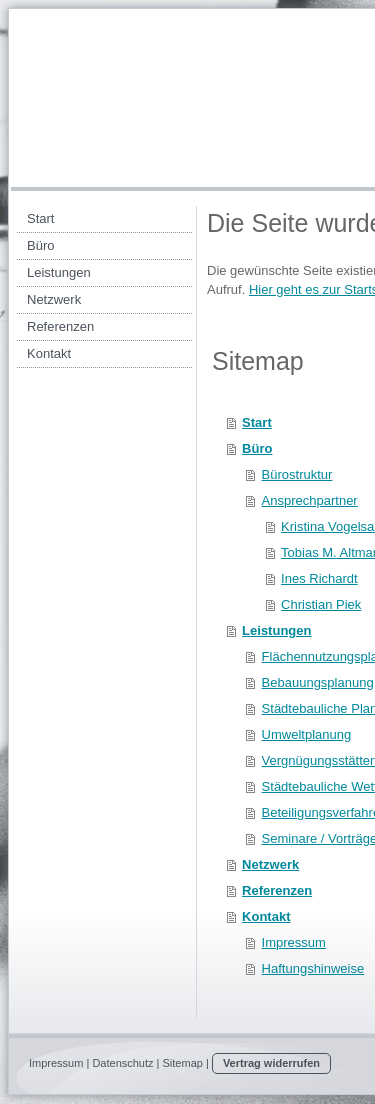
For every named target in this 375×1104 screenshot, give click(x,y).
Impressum (56, 1063)
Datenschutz (122, 1063)
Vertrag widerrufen (271, 1063)
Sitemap (183, 1063)
